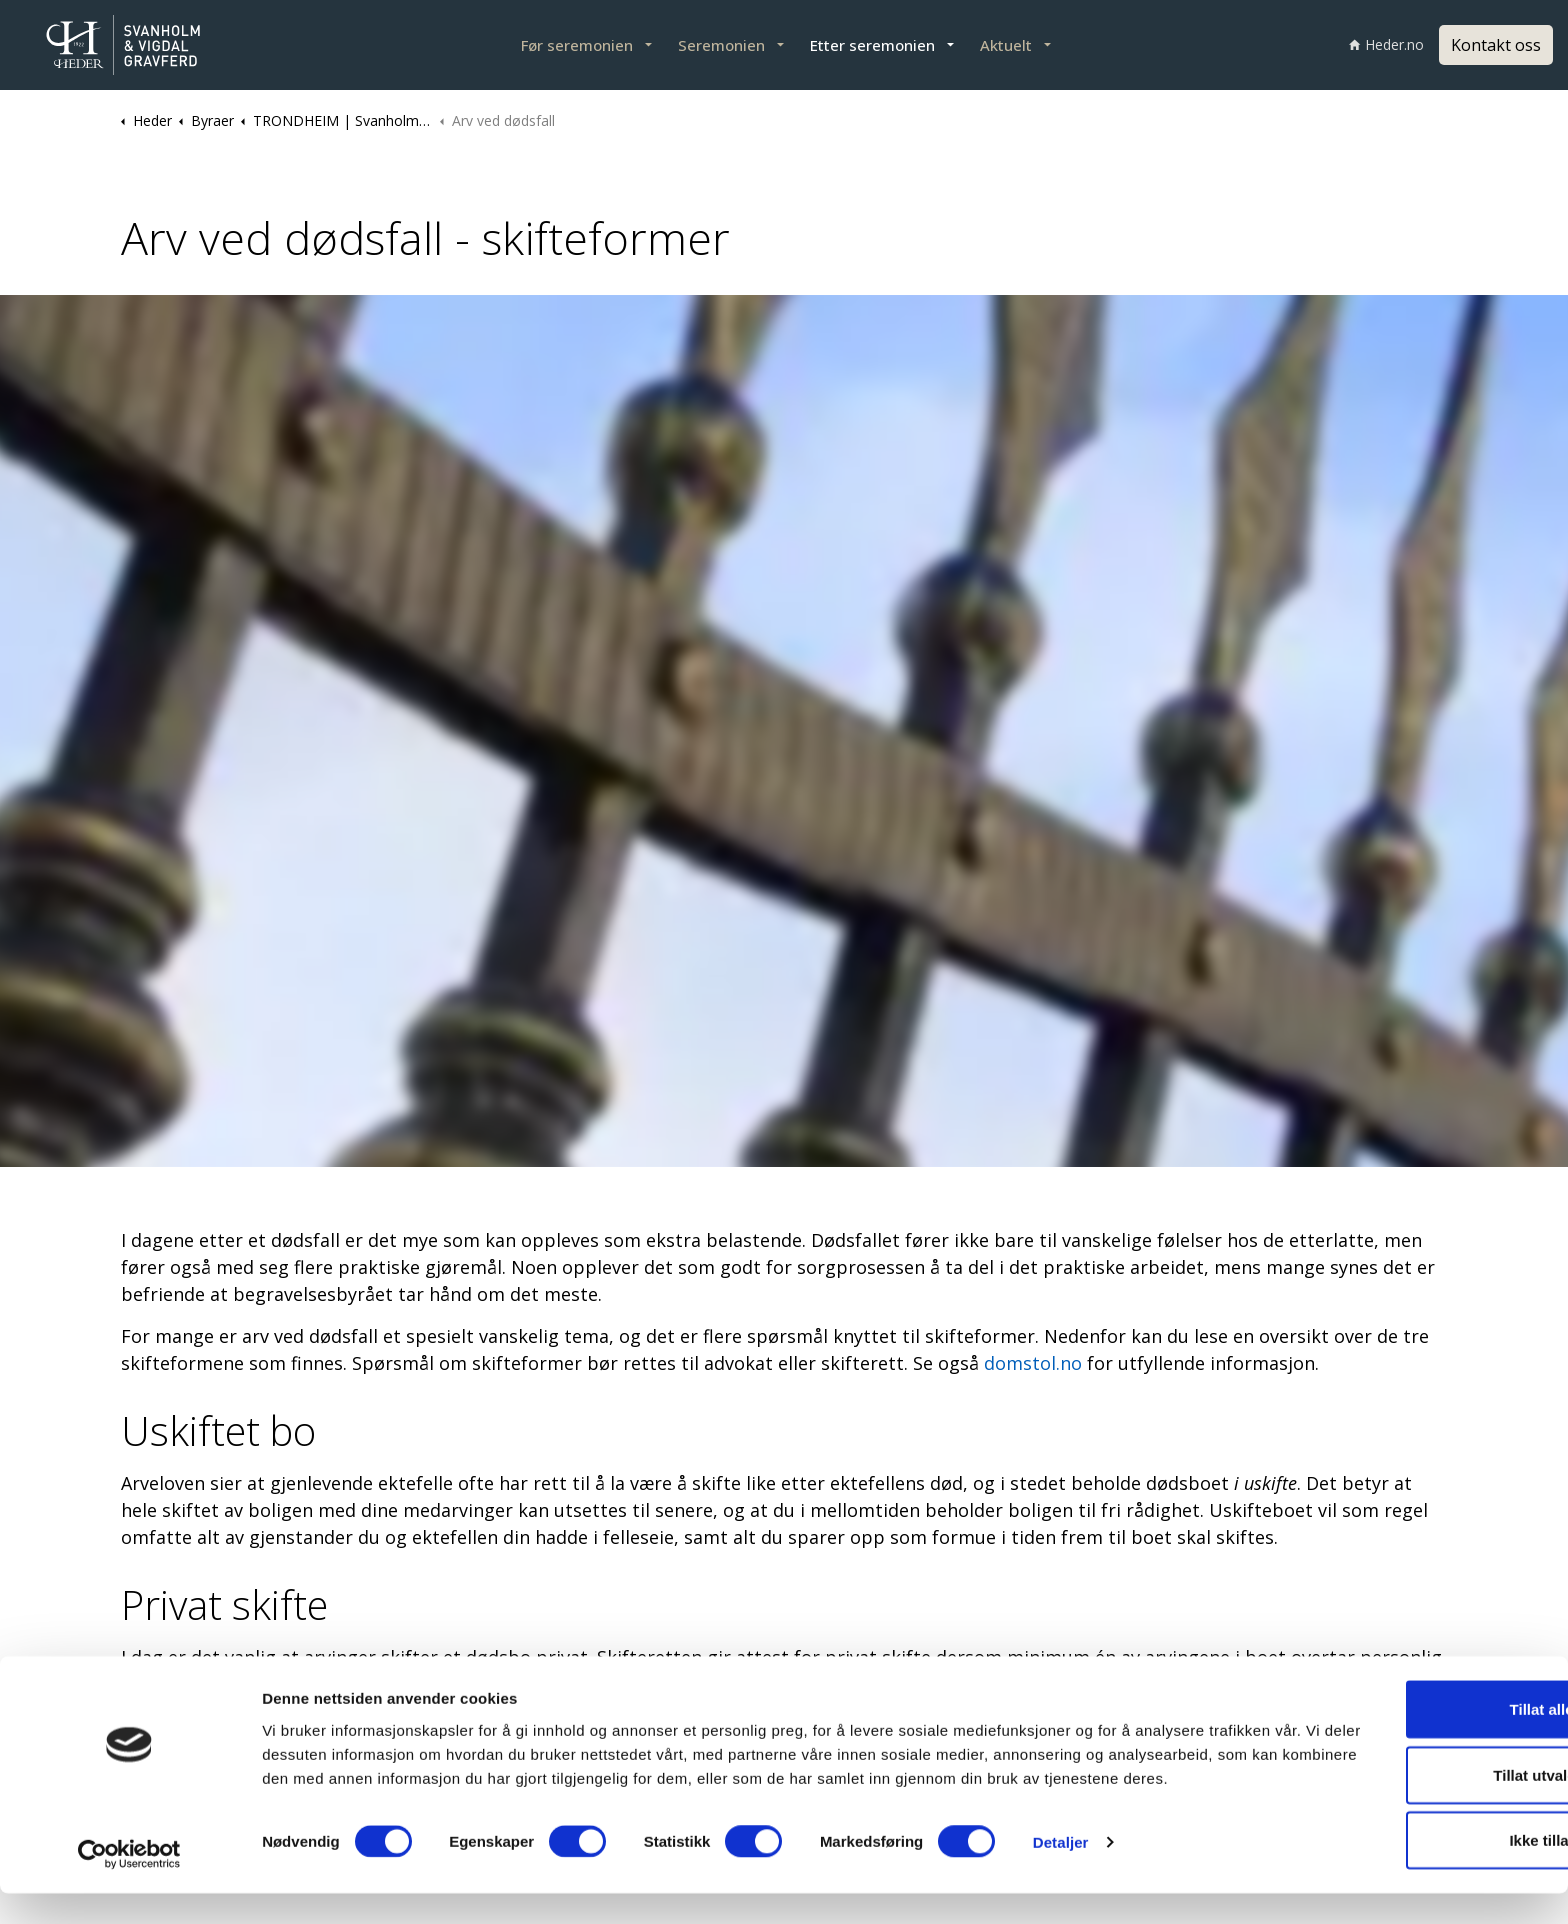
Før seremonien (577, 45)
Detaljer (1061, 1884)
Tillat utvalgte (1401, 1793)
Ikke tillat (1401, 1858)
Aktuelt (1006, 45)
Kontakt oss (1496, 45)
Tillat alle (1401, 1727)
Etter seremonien (872, 45)
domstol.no (1035, 1363)
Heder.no (1386, 44)
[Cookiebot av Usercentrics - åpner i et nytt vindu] (129, 1885)
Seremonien (721, 45)
